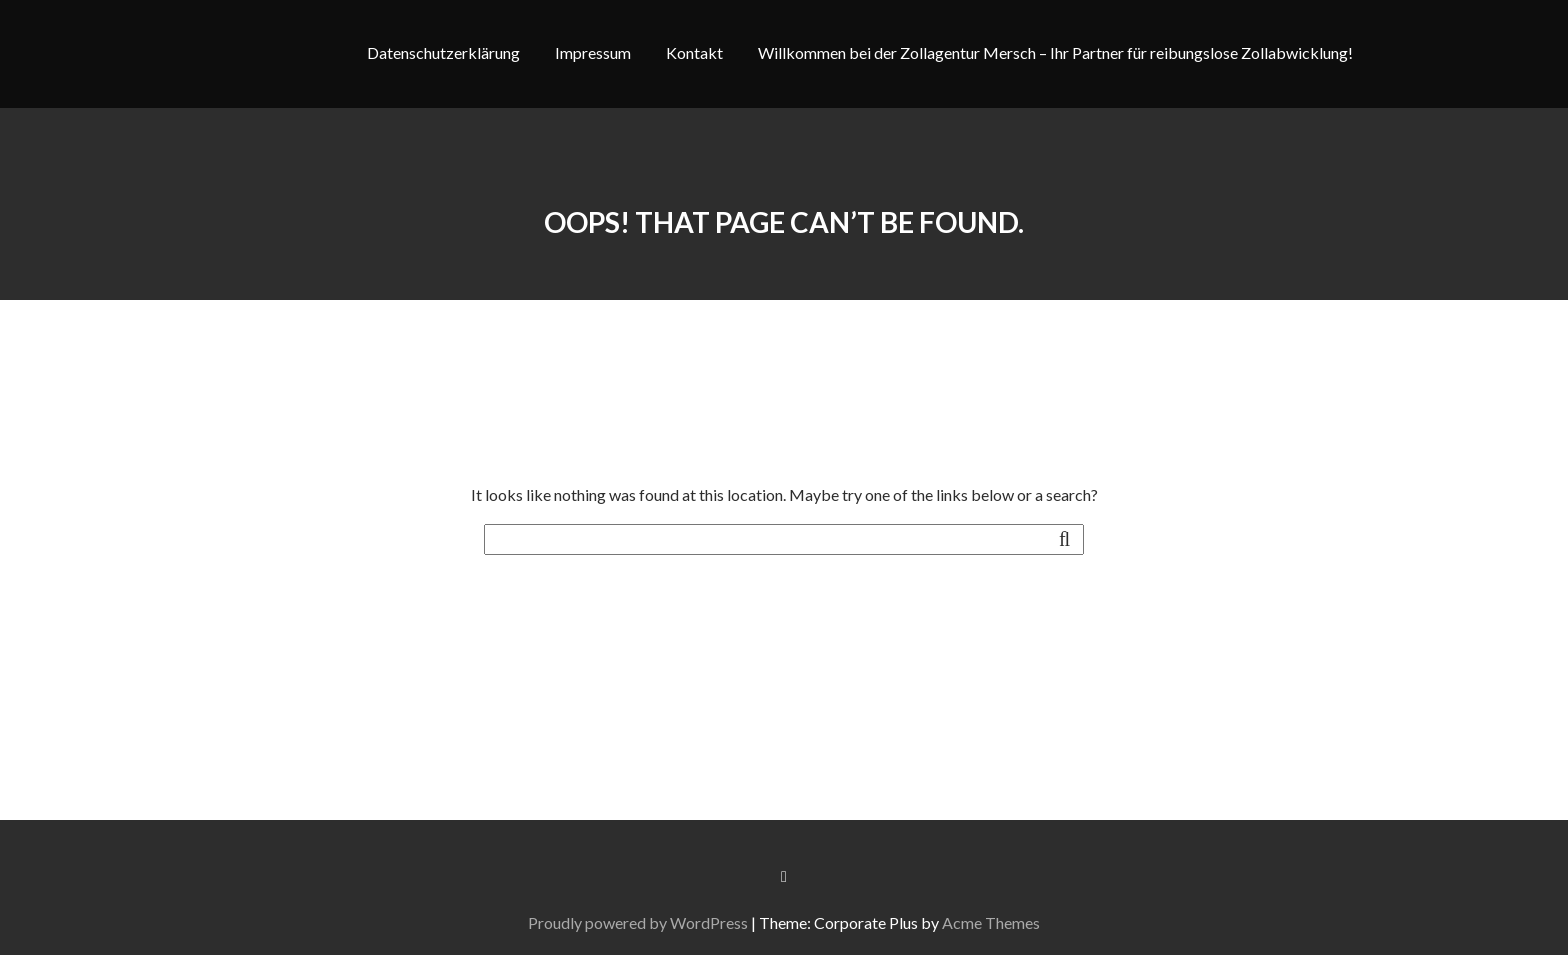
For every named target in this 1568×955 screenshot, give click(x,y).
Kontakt (694, 52)
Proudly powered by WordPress (641, 922)
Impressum (593, 52)
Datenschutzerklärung (443, 52)
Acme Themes (994, 922)
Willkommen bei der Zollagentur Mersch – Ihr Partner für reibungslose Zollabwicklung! (1055, 52)
